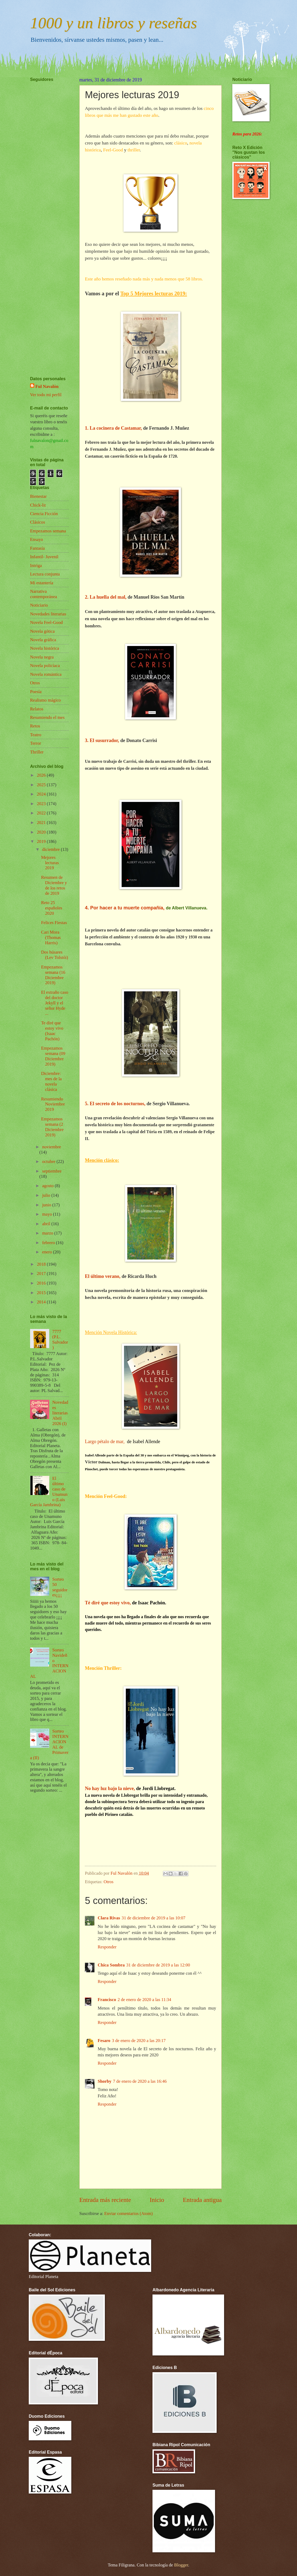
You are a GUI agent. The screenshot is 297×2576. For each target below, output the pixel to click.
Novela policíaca (45, 665)
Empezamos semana (48, 530)
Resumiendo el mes (47, 717)
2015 (42, 1292)
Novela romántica (45, 674)
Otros (35, 682)
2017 (42, 1273)
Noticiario (39, 605)
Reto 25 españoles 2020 (51, 908)
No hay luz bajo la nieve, (110, 1788)
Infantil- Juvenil (44, 556)
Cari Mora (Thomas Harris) (51, 937)
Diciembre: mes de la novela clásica (51, 1081)
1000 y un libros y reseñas (113, 23)
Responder (107, 2063)
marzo (48, 1233)
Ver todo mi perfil (45, 394)
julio (46, 1195)
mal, (122, 597)
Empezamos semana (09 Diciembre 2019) (53, 1056)
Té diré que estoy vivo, (108, 1602)
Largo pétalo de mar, (105, 1441)
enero (47, 1251)
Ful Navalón (47, 386)
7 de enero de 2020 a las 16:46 (140, 2081)
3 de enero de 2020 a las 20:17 (139, 2040)
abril (46, 1223)
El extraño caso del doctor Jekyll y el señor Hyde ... (54, 1003)
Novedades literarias (48, 613)
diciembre (51, 849)
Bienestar (38, 496)
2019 (42, 841)
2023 (42, 803)
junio (47, 1204)
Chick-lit (38, 505)
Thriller (37, 752)
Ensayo (36, 539)
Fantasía (37, 548)
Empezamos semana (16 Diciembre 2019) (53, 974)
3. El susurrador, (102, 740)
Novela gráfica (43, 639)
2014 (42, 1301)
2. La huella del (101, 597)
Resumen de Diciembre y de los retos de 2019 (54, 885)
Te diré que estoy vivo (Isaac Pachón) (52, 1030)
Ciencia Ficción (44, 513)
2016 (42, 1283)
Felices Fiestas (54, 922)
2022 (42, 812)
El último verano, (103, 1276)
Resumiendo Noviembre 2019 (53, 1104)
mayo (47, 1214)
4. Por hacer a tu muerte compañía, (124, 907)
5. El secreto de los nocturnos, (115, 1103)
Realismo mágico (45, 700)
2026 (42, 775)
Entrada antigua (202, 2199)
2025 (42, 784)
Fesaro (104, 2040)
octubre (49, 1161)
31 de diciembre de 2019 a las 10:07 (153, 1917)
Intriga (36, 565)
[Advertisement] (46, 213)
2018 (42, 1264)
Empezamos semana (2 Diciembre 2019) (52, 1126)
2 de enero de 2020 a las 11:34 (144, 1999)
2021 (42, 822)
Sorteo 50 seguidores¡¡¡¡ (60, 1587)
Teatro (35, 734)
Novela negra (42, 657)
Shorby (105, 2081)
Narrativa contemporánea (43, 594)
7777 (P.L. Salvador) (60, 1339)
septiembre (51, 1171)
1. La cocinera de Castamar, (113, 428)
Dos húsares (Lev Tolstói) (54, 955)
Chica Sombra (111, 1965)
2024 (42, 794)
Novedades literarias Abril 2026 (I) (60, 1413)
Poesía (36, 691)
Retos (35, 725)
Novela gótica (42, 631)
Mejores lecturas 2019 (50, 863)
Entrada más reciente (105, 2199)
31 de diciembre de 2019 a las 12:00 (158, 1965)
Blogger (181, 2564)
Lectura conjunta (45, 574)
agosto (48, 1185)
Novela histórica (44, 648)
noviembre (51, 1146)
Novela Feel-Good (46, 622)
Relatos (36, 708)
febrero (49, 1242)
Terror (35, 743)
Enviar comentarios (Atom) (128, 2213)
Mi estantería (41, 582)
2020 (42, 832)
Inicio (157, 2199)
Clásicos (37, 522)
